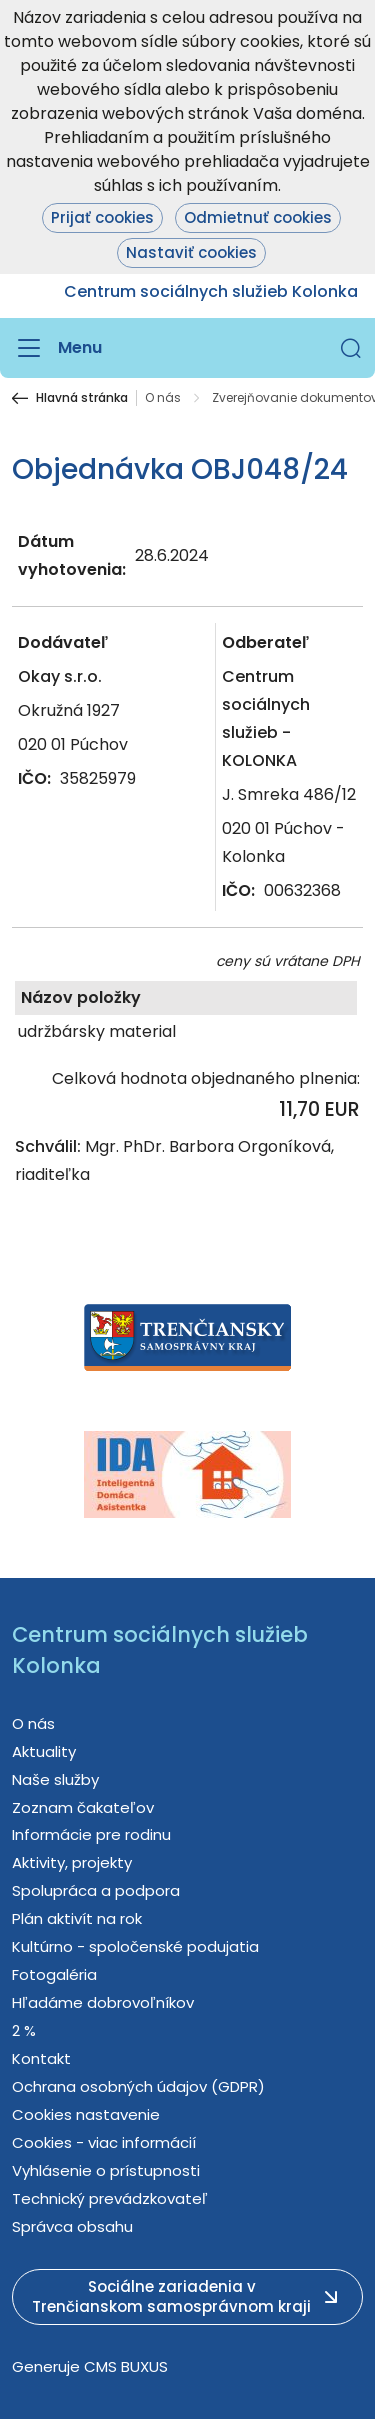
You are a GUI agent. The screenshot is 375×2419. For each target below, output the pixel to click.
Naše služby (55, 1779)
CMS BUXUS (126, 2366)
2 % (24, 2030)
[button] (351, 348)
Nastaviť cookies (191, 252)
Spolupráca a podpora (96, 1890)
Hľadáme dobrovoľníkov (103, 2002)
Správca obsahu (72, 2226)
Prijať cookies (102, 217)
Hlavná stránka (82, 398)
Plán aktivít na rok (77, 1918)
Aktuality (44, 1751)
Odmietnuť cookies (258, 217)
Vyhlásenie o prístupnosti (106, 2170)
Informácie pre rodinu (91, 1834)
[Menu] (57, 348)
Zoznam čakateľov (83, 1807)
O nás (163, 398)
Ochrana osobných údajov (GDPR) (138, 2086)
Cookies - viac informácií (104, 2142)
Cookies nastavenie (86, 2114)
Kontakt (41, 2058)
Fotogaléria (54, 1974)
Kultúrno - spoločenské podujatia (135, 1946)
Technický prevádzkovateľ (110, 2198)
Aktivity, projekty (72, 1862)
